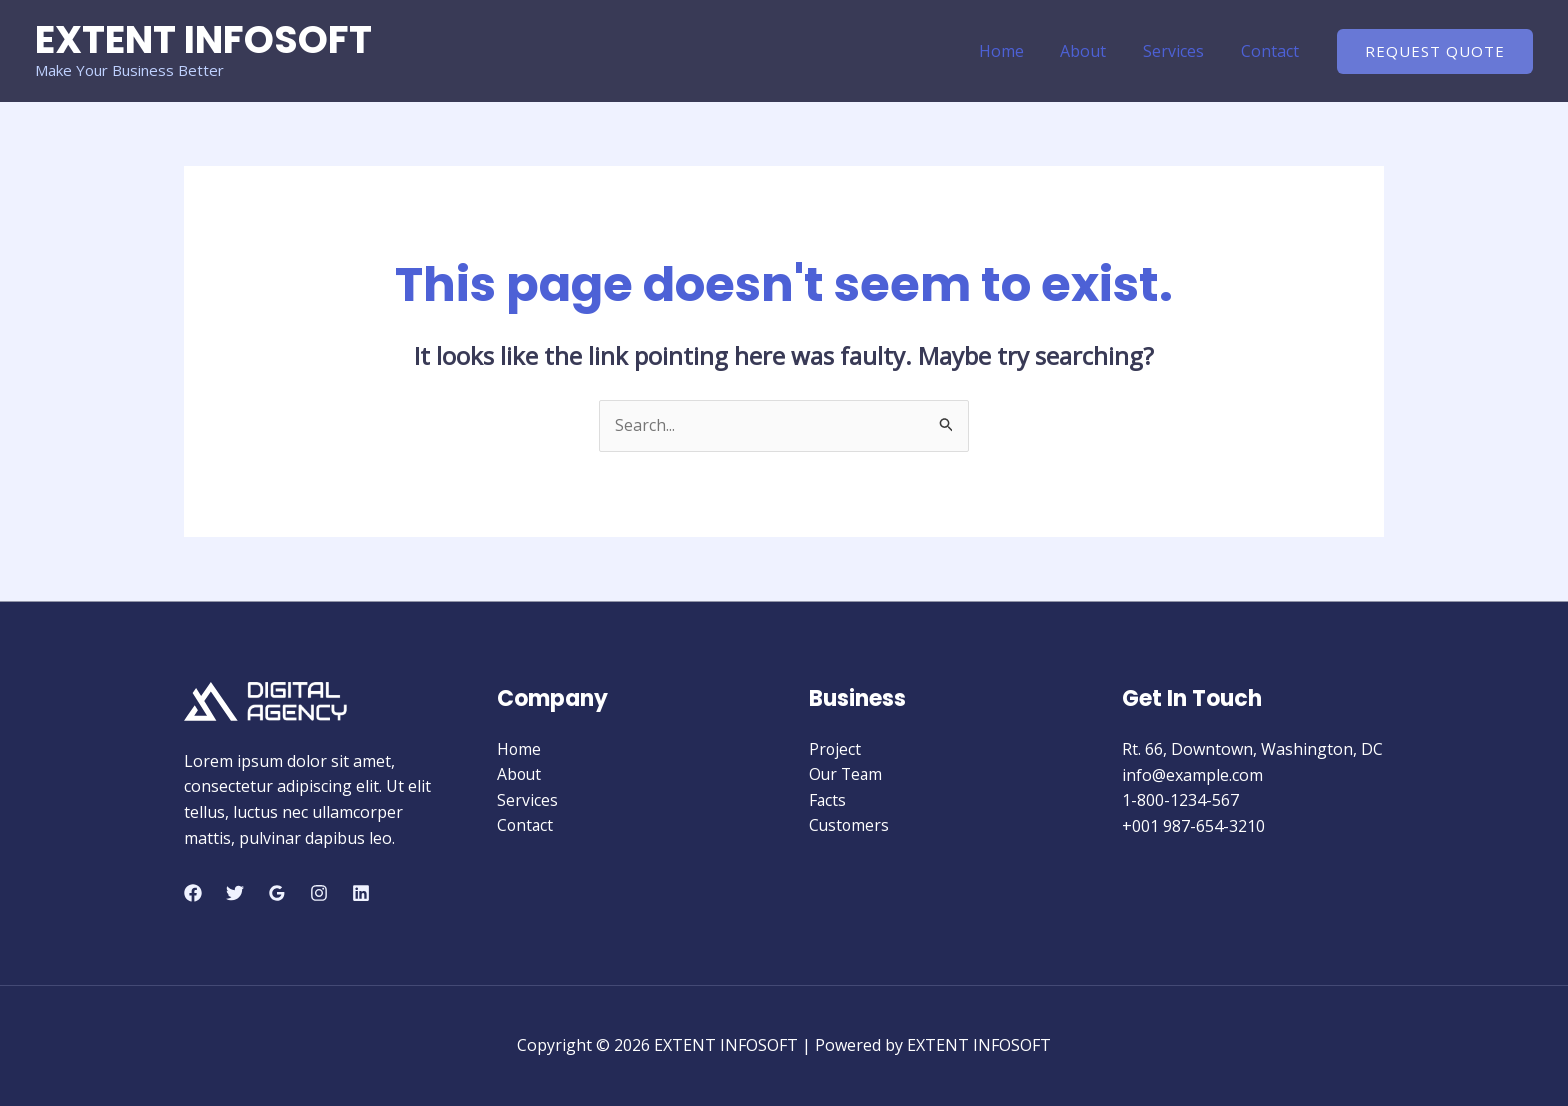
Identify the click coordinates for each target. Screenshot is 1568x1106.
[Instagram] (319, 893)
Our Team (847, 775)
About (1095, 51)
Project (835, 749)
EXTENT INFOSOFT (203, 39)
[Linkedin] (361, 893)
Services (1180, 51)
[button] (1435, 51)
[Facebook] (193, 893)
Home (1017, 51)
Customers (850, 826)
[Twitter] (235, 893)
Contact (1272, 51)
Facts (828, 800)
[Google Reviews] (277, 893)
